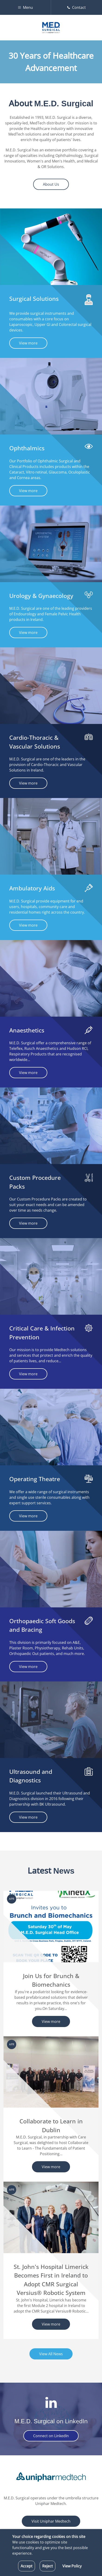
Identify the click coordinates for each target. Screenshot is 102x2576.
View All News (51, 2353)
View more (28, 343)
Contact (76, 7)
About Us (51, 184)
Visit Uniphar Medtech (51, 2521)
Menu (25, 7)
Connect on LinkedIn (51, 2435)
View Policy (72, 2566)
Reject (47, 2566)
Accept (26, 2566)
